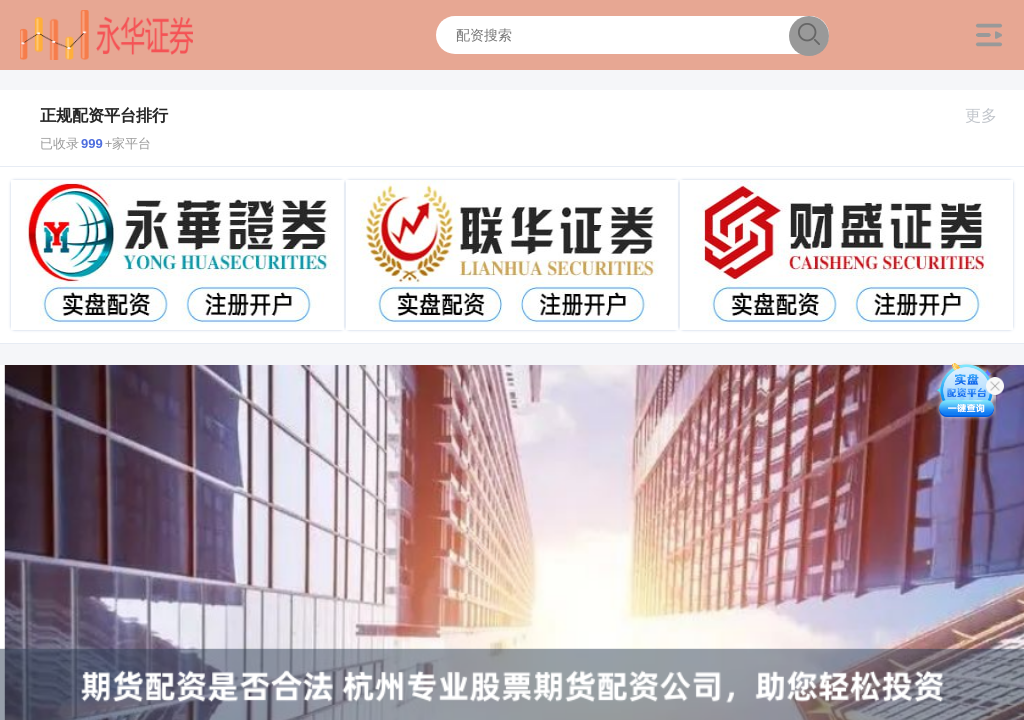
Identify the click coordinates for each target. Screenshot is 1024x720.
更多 (989, 115)
